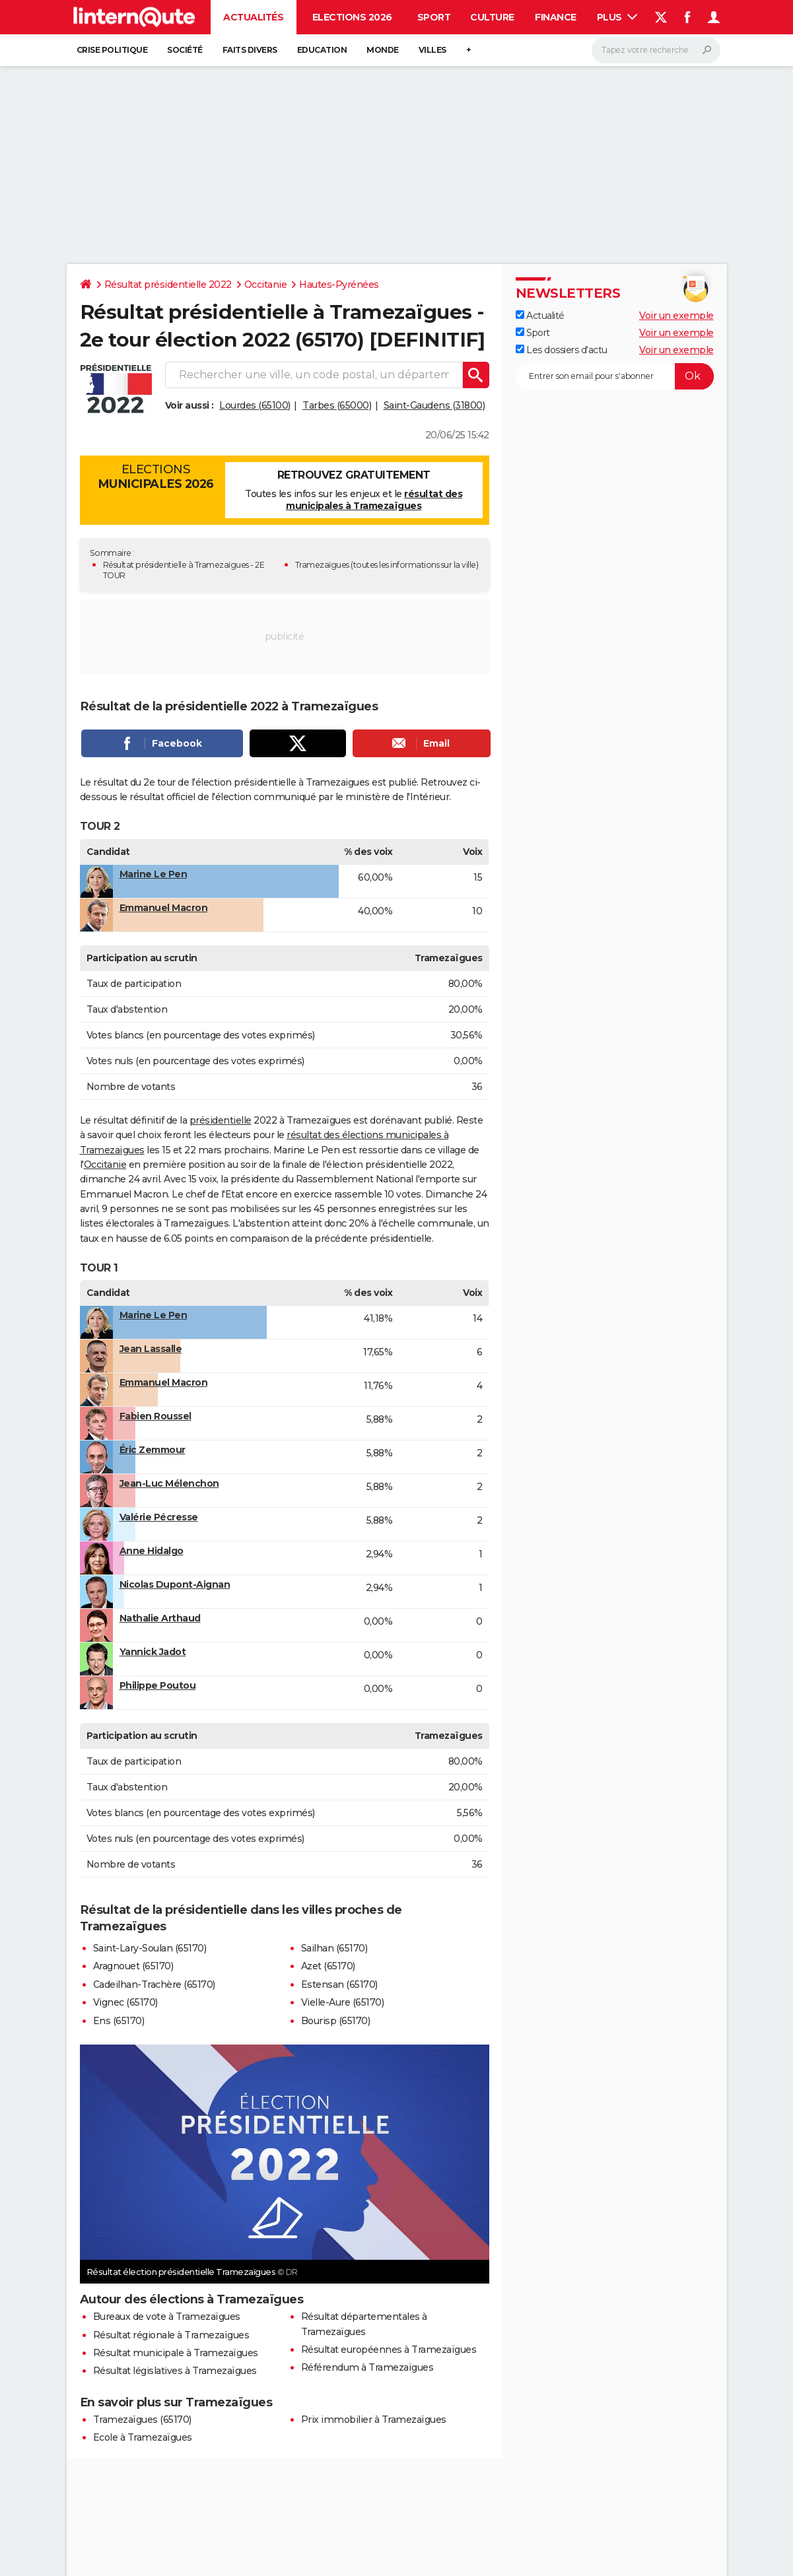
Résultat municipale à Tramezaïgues (175, 2353)
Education (322, 50)
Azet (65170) (328, 1966)
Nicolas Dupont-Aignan (175, 1584)
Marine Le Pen (154, 874)
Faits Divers (250, 50)
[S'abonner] (615, 376)
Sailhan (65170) (334, 1948)
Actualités (253, 17)
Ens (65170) (119, 2021)
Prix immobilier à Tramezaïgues (373, 2419)
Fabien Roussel (155, 1416)
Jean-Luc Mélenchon (169, 1483)
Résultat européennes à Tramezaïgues (389, 2350)
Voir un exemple (676, 316)
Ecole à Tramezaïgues (142, 2437)
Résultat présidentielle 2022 (168, 284)
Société (185, 50)
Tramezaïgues (322, 565)
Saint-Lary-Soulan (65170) (150, 1948)
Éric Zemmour (153, 1450)
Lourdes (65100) (255, 405)
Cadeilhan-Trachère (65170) (154, 1984)
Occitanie (265, 284)
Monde (382, 50)
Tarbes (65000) (336, 405)
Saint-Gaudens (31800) (434, 405)
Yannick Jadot (153, 1652)
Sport (434, 17)
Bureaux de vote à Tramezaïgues (166, 2316)
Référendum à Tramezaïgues (367, 2367)
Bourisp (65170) (335, 2021)
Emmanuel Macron (164, 908)
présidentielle (221, 1120)
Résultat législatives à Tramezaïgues (175, 2371)
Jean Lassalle (151, 1349)
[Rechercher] (656, 50)
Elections (156, 476)
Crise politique (112, 50)
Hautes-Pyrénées (339, 284)
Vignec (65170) (125, 2002)
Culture (492, 17)
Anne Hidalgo (152, 1551)
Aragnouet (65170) (133, 1966)
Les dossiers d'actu (561, 350)
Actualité (540, 316)
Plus (617, 17)
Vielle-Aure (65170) (342, 2002)
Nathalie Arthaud (160, 1618)
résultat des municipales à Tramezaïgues (374, 500)
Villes (432, 50)
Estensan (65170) (339, 1984)
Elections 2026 (352, 17)
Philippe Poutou (158, 1685)
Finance (555, 17)
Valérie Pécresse (159, 1517)
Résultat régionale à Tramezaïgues (171, 2335)
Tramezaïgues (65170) (142, 2419)
